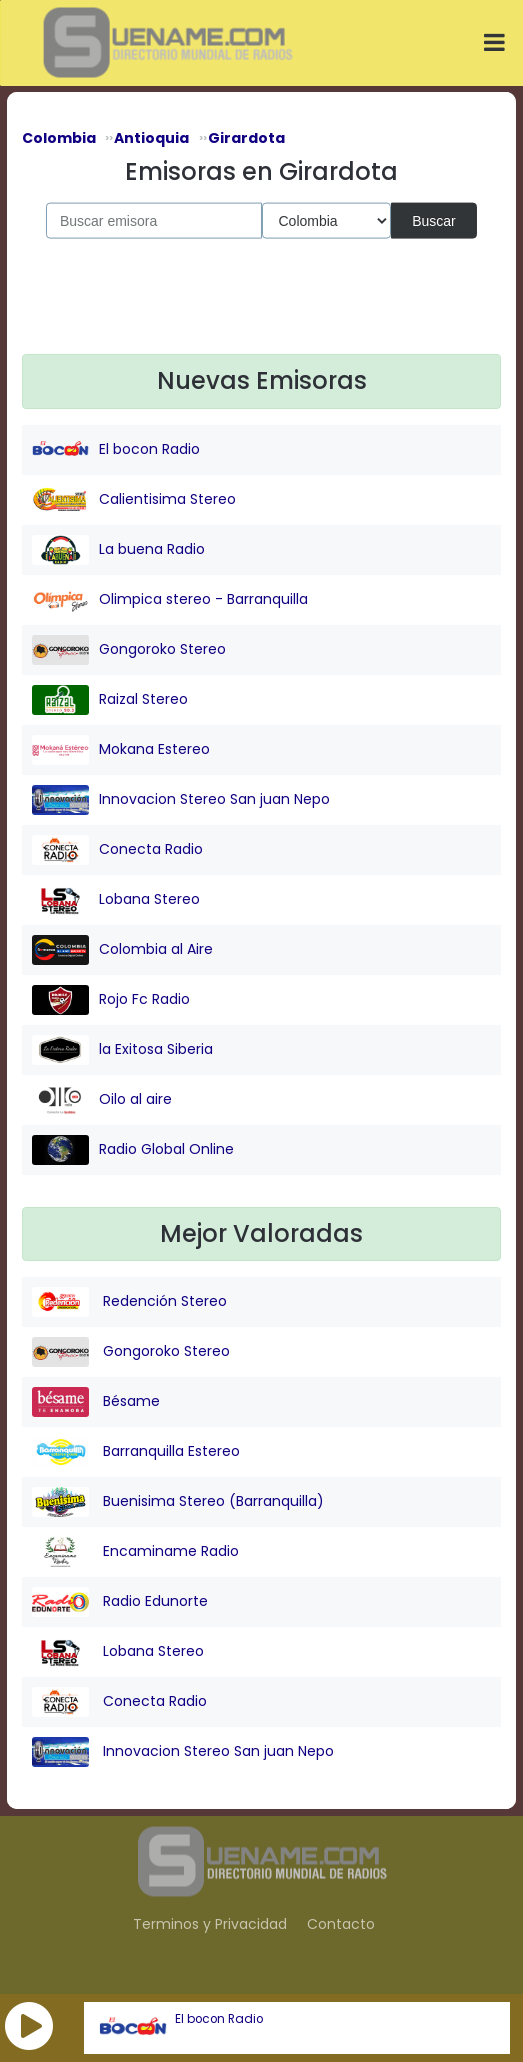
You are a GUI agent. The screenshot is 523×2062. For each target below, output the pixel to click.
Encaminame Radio (135, 1552)
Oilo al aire (102, 1100)
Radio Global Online (133, 1150)
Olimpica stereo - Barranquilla (170, 600)
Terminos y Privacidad (210, 1924)
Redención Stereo (129, 1302)
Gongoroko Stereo (129, 650)
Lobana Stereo (116, 900)
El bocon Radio (219, 2019)
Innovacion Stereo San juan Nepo (181, 800)
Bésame (96, 1402)
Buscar (434, 220)
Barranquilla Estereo (136, 1452)
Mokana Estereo (121, 750)
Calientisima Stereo (134, 500)
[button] (29, 2026)
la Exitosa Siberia (122, 1050)
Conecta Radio (117, 850)
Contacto (341, 1924)
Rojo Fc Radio (111, 1000)
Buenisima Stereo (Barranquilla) (178, 1502)
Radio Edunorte (120, 1602)
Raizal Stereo (110, 700)
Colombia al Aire (122, 950)
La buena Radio (118, 550)
